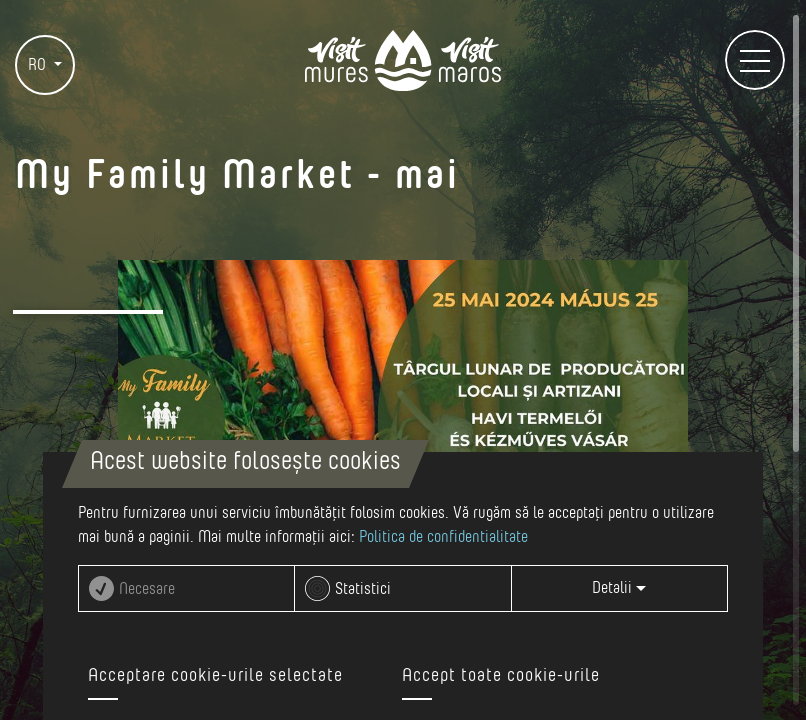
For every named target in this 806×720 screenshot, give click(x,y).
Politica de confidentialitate (443, 537)
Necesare (147, 589)
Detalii (619, 588)
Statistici (363, 589)
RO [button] (39, 65)
